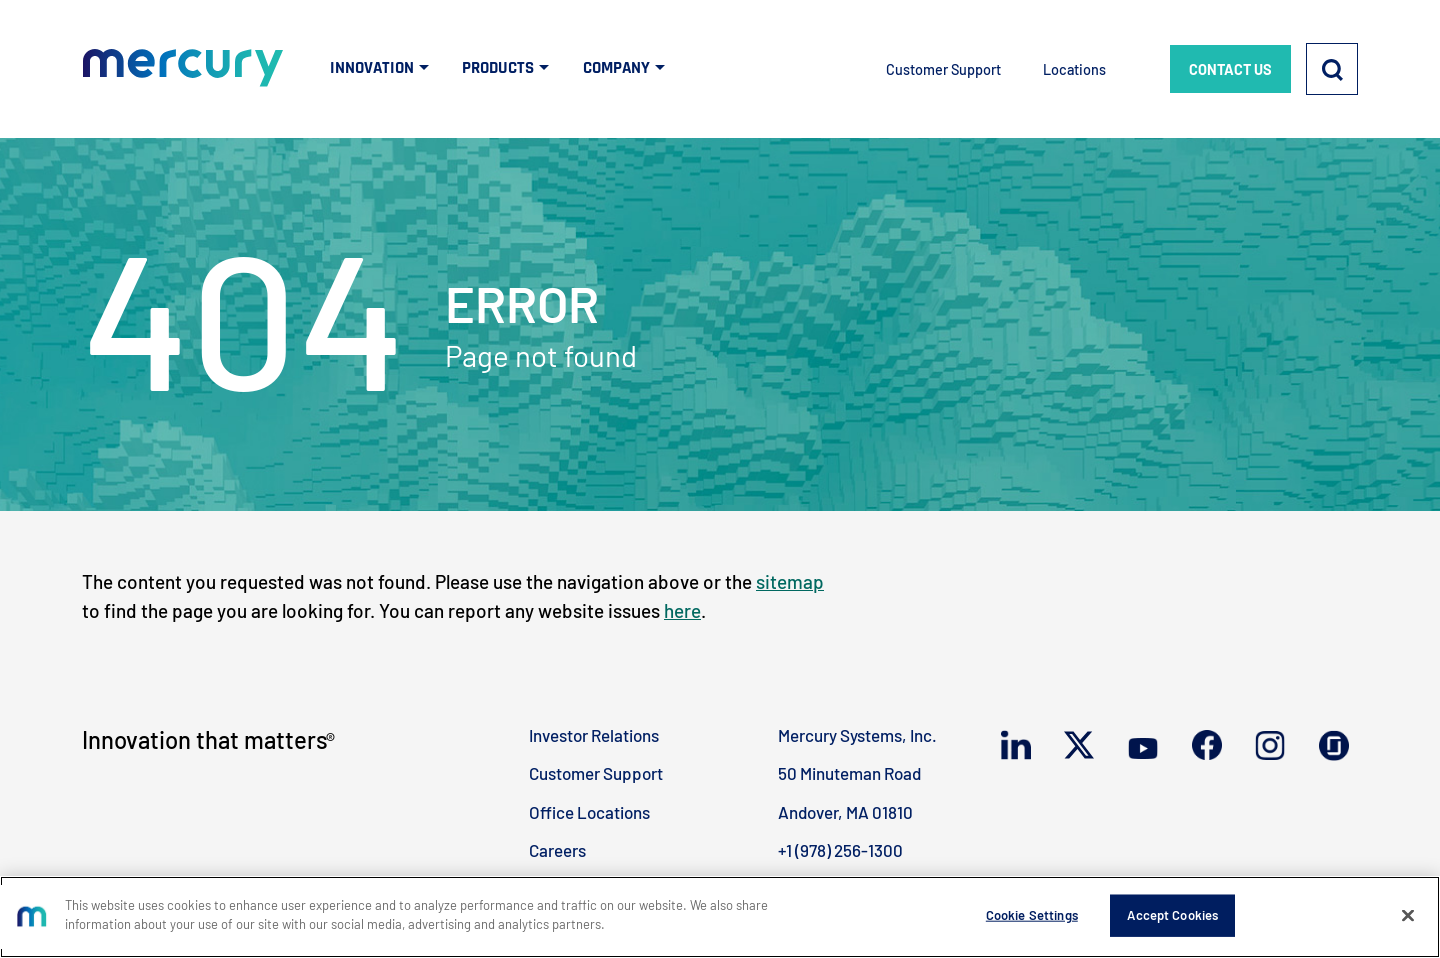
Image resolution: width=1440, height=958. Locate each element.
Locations (1074, 69)
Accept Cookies (1172, 915)
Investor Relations (594, 735)
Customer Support (943, 69)
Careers (557, 850)
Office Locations (589, 812)
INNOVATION (372, 68)
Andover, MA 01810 (845, 812)
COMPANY (616, 68)
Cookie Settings (1032, 915)
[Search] (1332, 69)
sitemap (790, 581)
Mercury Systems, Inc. (857, 735)
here (682, 610)
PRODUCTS (498, 68)
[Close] (1408, 915)
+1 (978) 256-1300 (840, 850)
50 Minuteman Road (849, 773)
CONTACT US (1230, 69)
